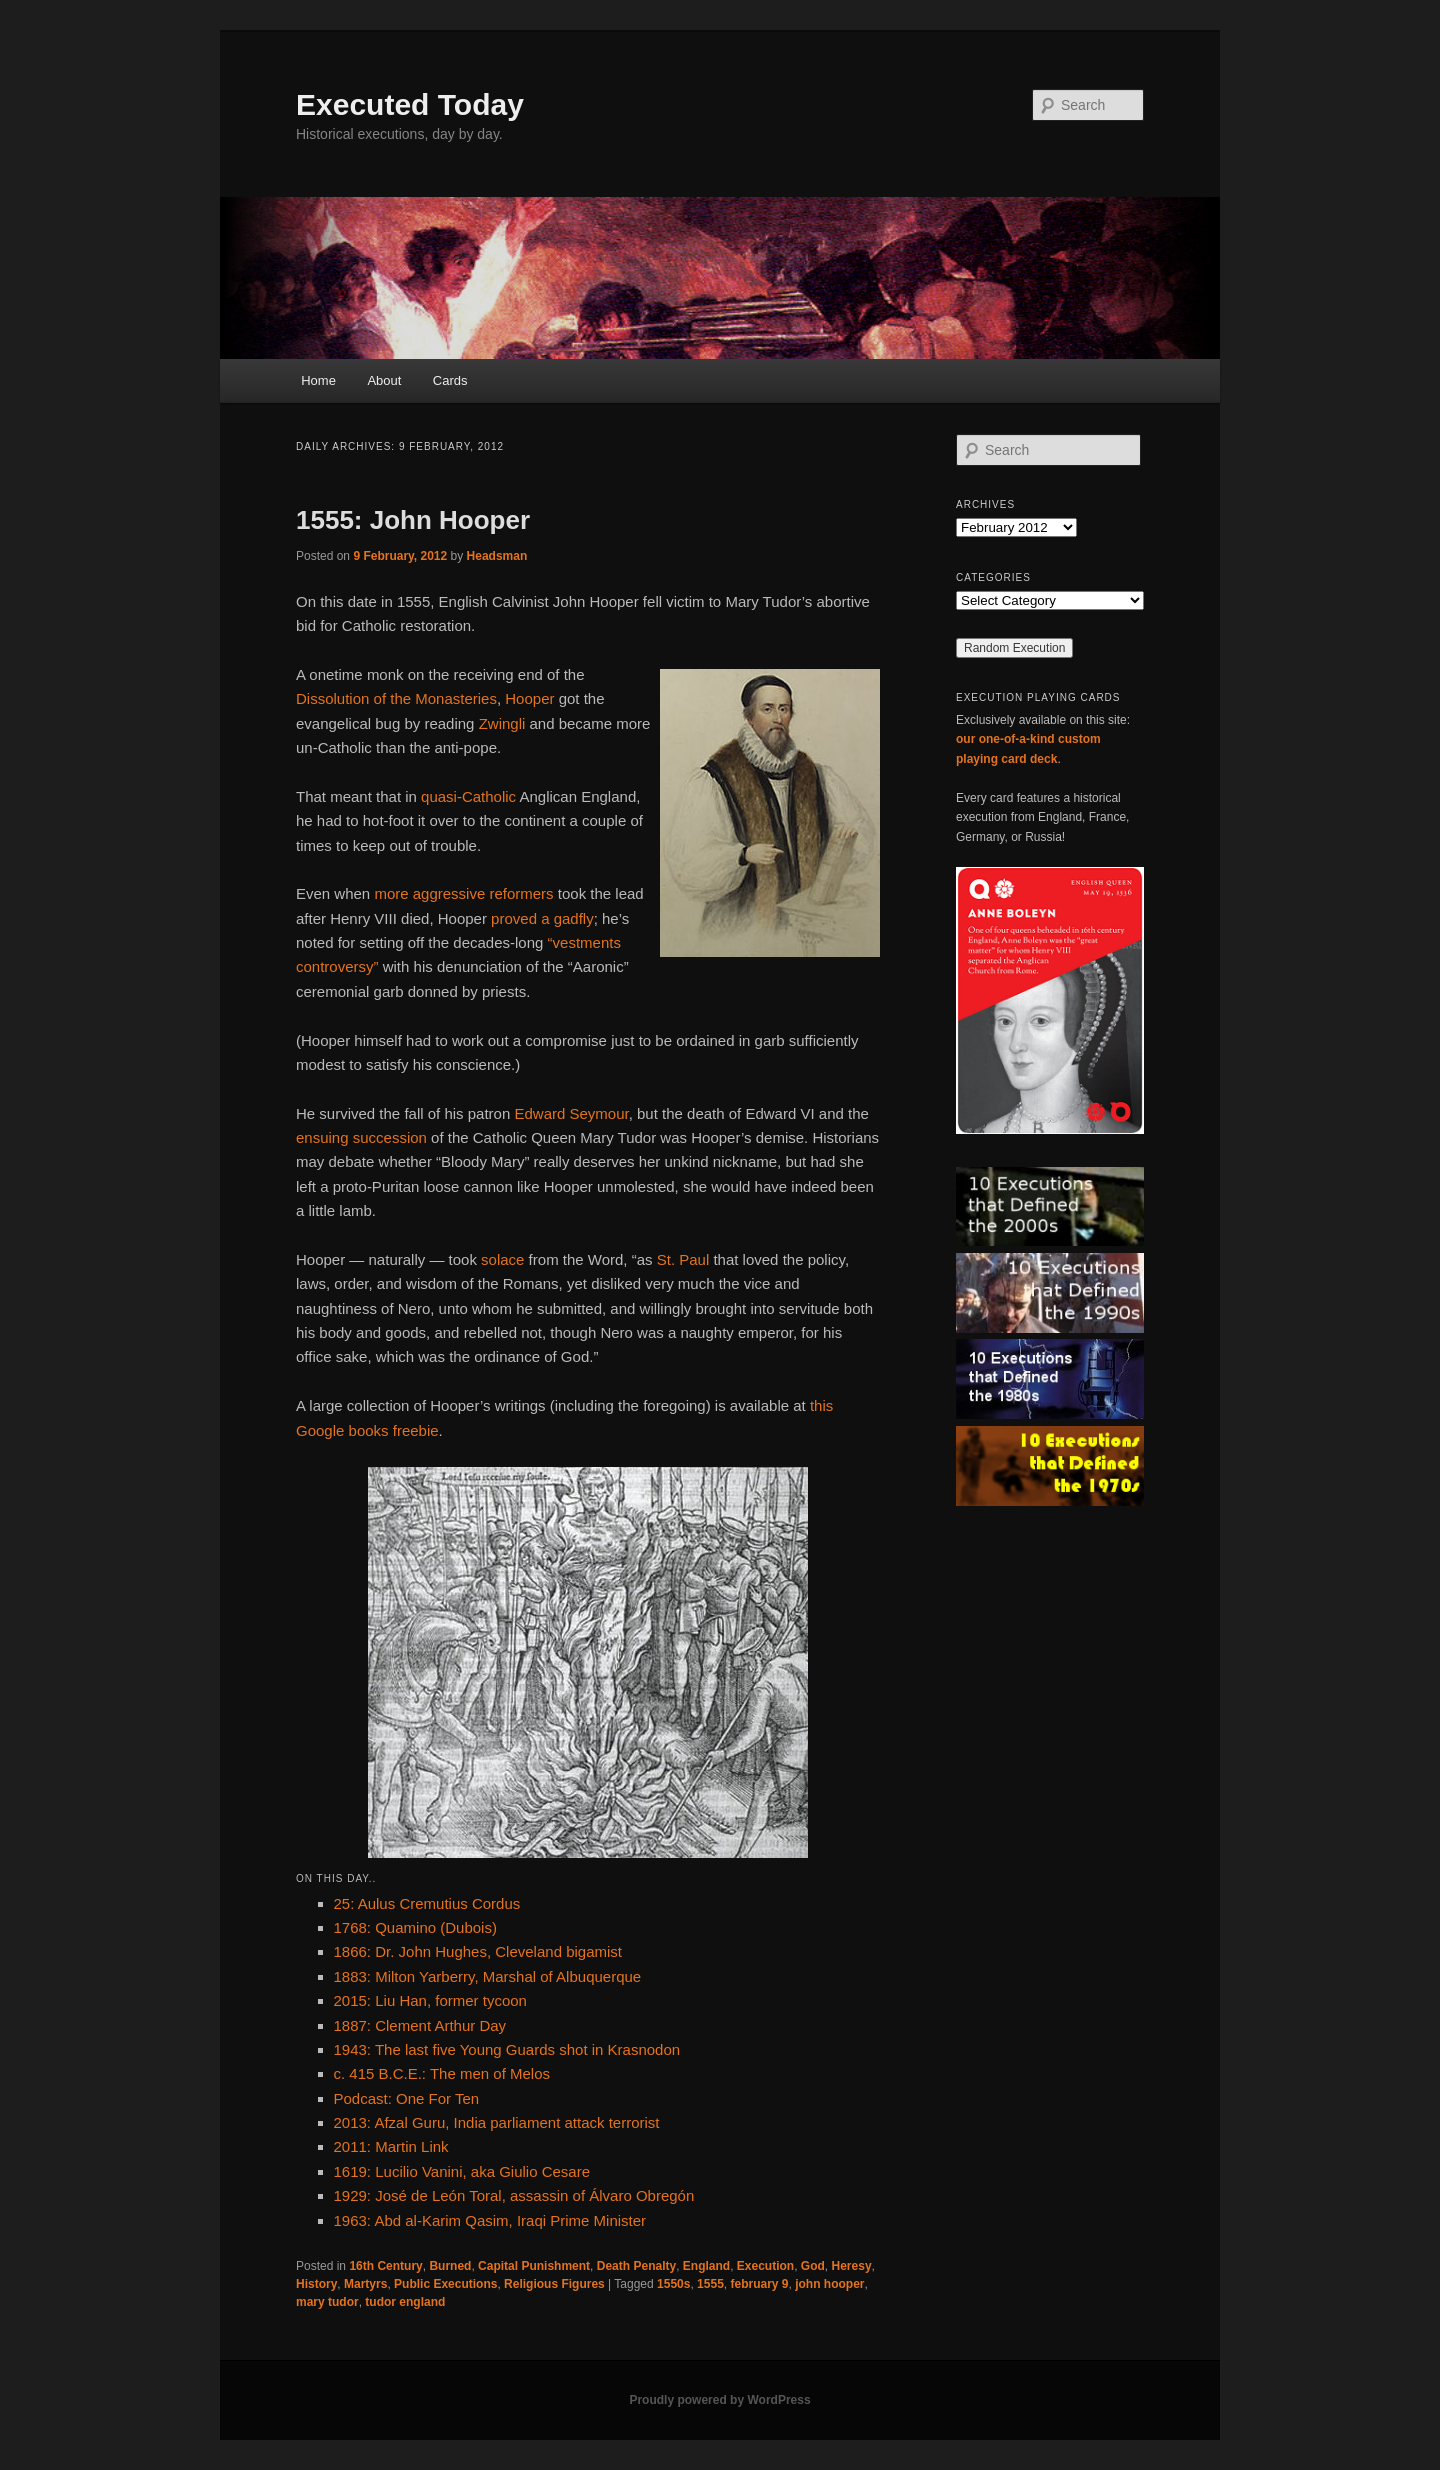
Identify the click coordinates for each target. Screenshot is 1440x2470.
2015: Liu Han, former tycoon (430, 2000)
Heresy (852, 2266)
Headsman (497, 556)
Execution (765, 2266)
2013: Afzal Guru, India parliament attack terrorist (497, 2122)
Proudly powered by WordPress (719, 2400)
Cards (450, 380)
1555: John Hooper (413, 520)
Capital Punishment (534, 2266)
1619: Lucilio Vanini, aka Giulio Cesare (462, 2171)
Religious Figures (554, 2284)
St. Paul (683, 1259)
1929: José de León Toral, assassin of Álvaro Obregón (514, 2195)
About (384, 380)
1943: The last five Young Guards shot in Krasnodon (507, 2049)
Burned (450, 2266)
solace (502, 1259)
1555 (710, 2284)
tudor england (405, 2302)
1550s (673, 2284)
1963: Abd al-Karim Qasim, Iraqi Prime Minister (490, 2220)
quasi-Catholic (468, 796)
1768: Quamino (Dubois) (415, 1927)
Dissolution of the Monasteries (396, 698)
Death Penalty (636, 2266)
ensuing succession (361, 1137)
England (706, 2266)
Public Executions (445, 2284)
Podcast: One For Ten (407, 2098)
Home (318, 380)
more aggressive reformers (463, 893)
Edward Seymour (571, 1113)
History (316, 2284)
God (813, 2266)
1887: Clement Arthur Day (420, 2025)
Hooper (529, 698)
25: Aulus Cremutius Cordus (427, 1903)
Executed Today (410, 104)
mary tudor (327, 2302)
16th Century (385, 2266)
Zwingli (502, 723)
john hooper (829, 2284)
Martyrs (365, 2284)
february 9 (759, 2284)
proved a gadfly (542, 918)
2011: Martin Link (391, 2146)
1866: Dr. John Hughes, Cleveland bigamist (478, 1951)
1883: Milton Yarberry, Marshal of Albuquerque (488, 1976)
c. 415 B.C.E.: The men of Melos (442, 2073)
